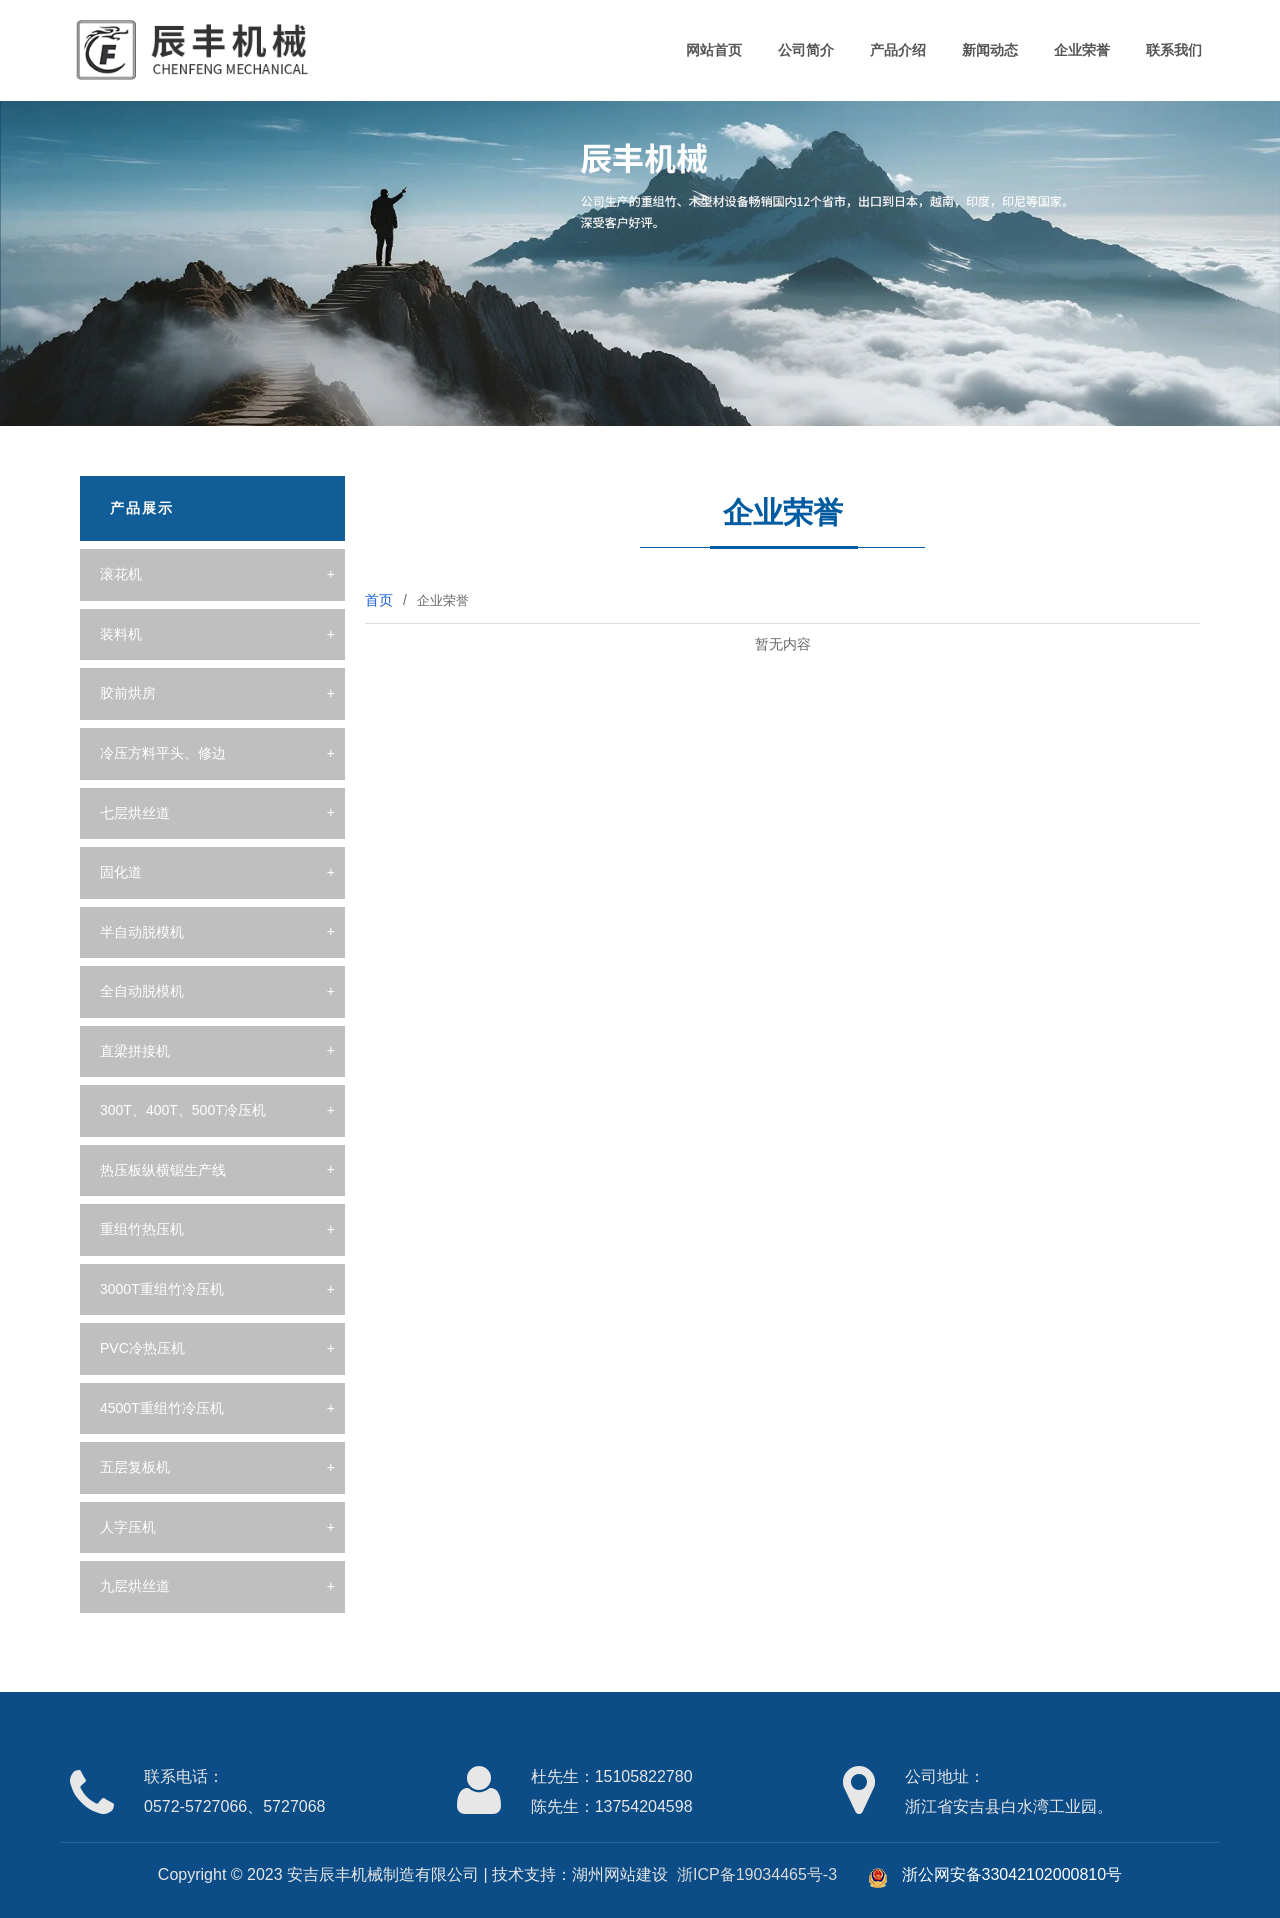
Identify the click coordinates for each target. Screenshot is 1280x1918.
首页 (379, 600)
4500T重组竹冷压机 (162, 1408)
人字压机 (128, 1527)
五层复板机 (135, 1467)
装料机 (121, 634)
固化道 (121, 872)
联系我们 (1174, 50)
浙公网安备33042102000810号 (995, 1874)
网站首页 (714, 50)
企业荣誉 (1082, 50)
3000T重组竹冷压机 (162, 1289)
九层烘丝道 (135, 1586)
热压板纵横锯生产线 (163, 1170)
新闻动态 (990, 50)
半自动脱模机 (142, 932)
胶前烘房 (128, 693)
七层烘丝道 (135, 813)
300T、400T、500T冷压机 (183, 1110)
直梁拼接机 (135, 1051)
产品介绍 (898, 50)
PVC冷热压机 (142, 1348)
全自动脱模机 (142, 991)
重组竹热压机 (142, 1229)
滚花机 (121, 574)
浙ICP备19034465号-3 (757, 1874)
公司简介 (806, 50)
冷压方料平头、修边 (163, 753)
